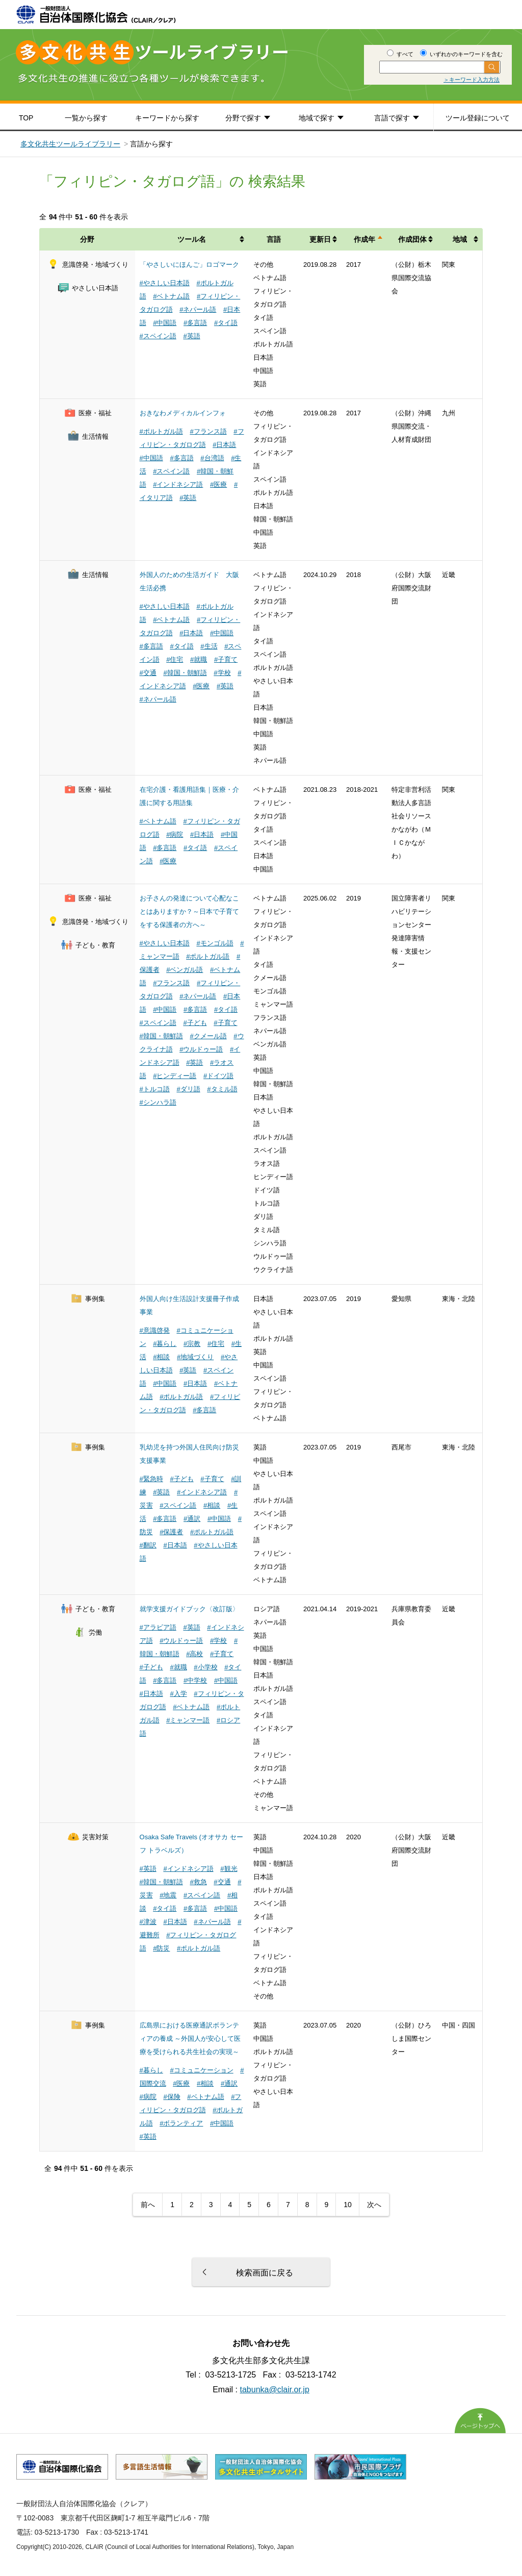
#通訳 (192, 1518)
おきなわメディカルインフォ (183, 413)
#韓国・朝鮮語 (184, 673)
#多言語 (195, 323)
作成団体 (412, 239)
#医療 (218, 484)
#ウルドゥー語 (201, 1049)
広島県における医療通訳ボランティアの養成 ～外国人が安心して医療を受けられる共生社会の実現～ (190, 2038)
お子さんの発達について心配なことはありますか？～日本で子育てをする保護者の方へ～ (189, 911)
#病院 (174, 834)
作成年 (364, 239)
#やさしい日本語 (165, 283)
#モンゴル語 (214, 943)
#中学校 (195, 1680)
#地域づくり (195, 1357)
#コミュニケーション (201, 2070)
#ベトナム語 (171, 296)
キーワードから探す (167, 118)
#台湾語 (212, 458)
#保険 (171, 2096)
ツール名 (191, 239)
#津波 (148, 1921)
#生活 (208, 646)
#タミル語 (222, 1089)
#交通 (148, 673)
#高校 (194, 1654)
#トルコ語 (155, 1089)
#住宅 (174, 659)
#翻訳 (148, 1545)
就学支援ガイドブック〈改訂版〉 (189, 1609)
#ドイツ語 (218, 1076)
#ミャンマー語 (188, 1720)
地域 (460, 239)
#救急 (198, 1882)
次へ (374, 2204)
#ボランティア (181, 2123)
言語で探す (392, 118)
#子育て (226, 659)
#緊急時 (151, 1479)
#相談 (161, 1357)
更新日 (320, 239)
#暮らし (164, 1343)
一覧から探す (86, 118)
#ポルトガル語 (161, 431)
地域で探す (316, 118)
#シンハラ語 (158, 1102)
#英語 (191, 336)
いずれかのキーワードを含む (461, 54)
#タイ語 (226, 323)
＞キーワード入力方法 (471, 80)
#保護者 (171, 1532)
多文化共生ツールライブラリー (70, 144)
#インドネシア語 (178, 484)
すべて (400, 54)
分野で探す (243, 118)
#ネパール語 (197, 309)
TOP (26, 118)
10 (348, 2204)
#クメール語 (208, 1036)
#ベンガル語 (184, 969)
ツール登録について (478, 118)
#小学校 (205, 1667)
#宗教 (192, 1343)
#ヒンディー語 (174, 1076)
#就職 (198, 659)
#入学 (178, 1693)
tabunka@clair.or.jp (274, 2389)
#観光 (228, 1868)
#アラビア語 (158, 1627)
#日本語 (224, 444)
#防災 (161, 1948)
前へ (148, 2204)
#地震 (168, 1895)
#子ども (194, 1023)
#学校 (222, 673)
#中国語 (164, 323)
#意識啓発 (155, 1330)
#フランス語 (208, 431)
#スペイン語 (158, 336)
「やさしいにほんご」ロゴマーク (189, 264)
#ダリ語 (188, 1089)
